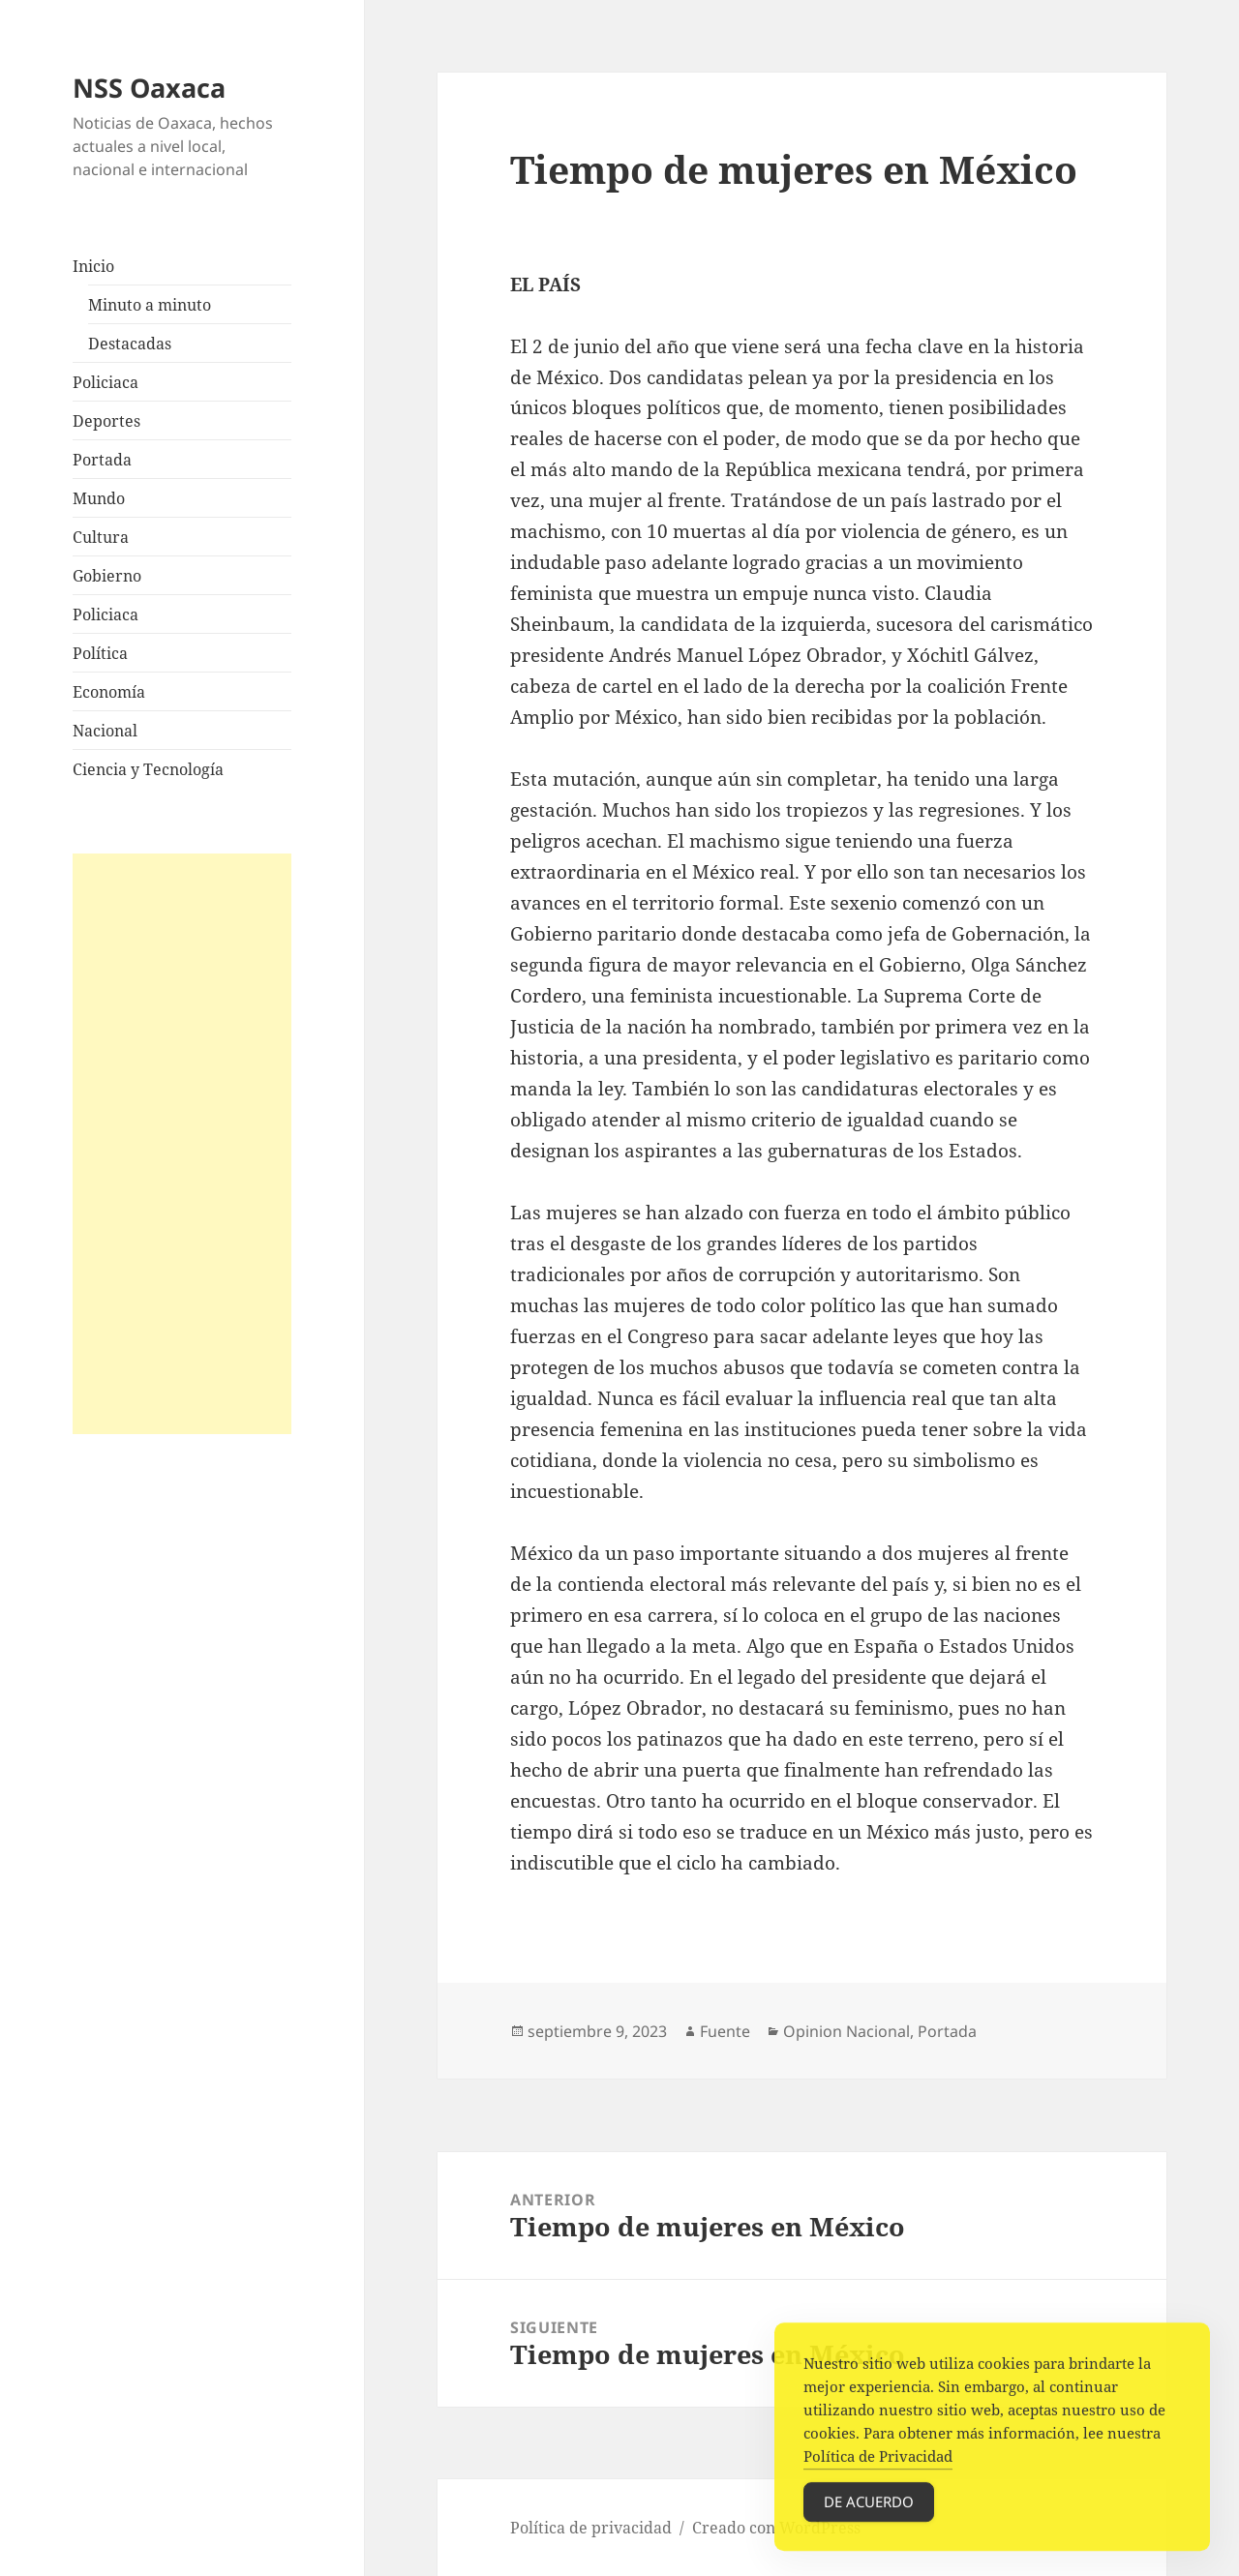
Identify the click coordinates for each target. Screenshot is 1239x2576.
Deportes (106, 421)
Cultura (101, 537)
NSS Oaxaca (149, 87)
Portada (102, 459)
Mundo (99, 498)
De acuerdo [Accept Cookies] (869, 2512)
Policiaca (105, 382)
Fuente (725, 2031)
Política (100, 653)
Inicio (93, 266)
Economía (109, 692)
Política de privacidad (591, 2527)
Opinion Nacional (846, 2031)
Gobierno (107, 575)
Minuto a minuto (149, 304)
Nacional (105, 730)
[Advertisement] (182, 1144)
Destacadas (129, 343)
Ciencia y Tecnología (148, 769)
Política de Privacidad (877, 2466)
